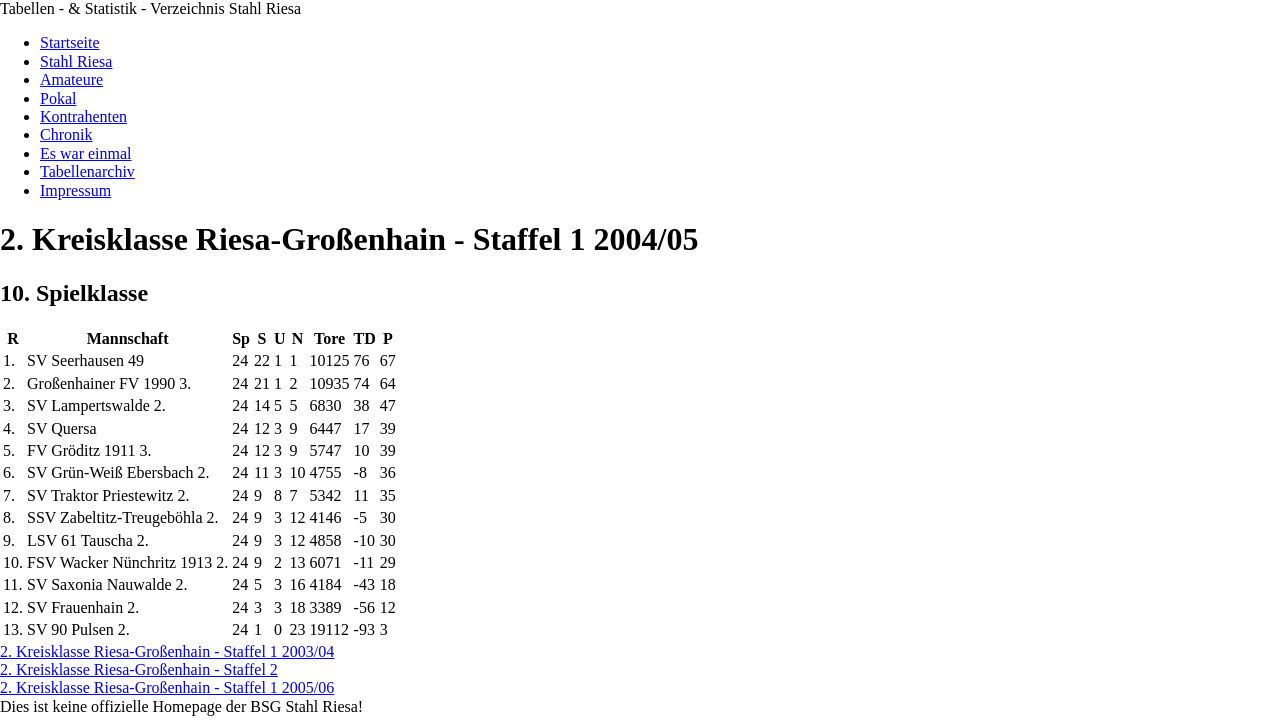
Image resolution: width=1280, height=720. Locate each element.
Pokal (58, 98)
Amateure (71, 79)
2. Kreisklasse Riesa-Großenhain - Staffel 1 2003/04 (167, 651)
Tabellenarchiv (87, 171)
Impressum (75, 190)
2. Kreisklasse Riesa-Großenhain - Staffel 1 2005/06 (167, 687)
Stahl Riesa (76, 61)
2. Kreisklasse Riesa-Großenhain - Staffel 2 (139, 669)
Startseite (70, 42)
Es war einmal (86, 153)
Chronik (66, 134)
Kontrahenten (83, 116)
